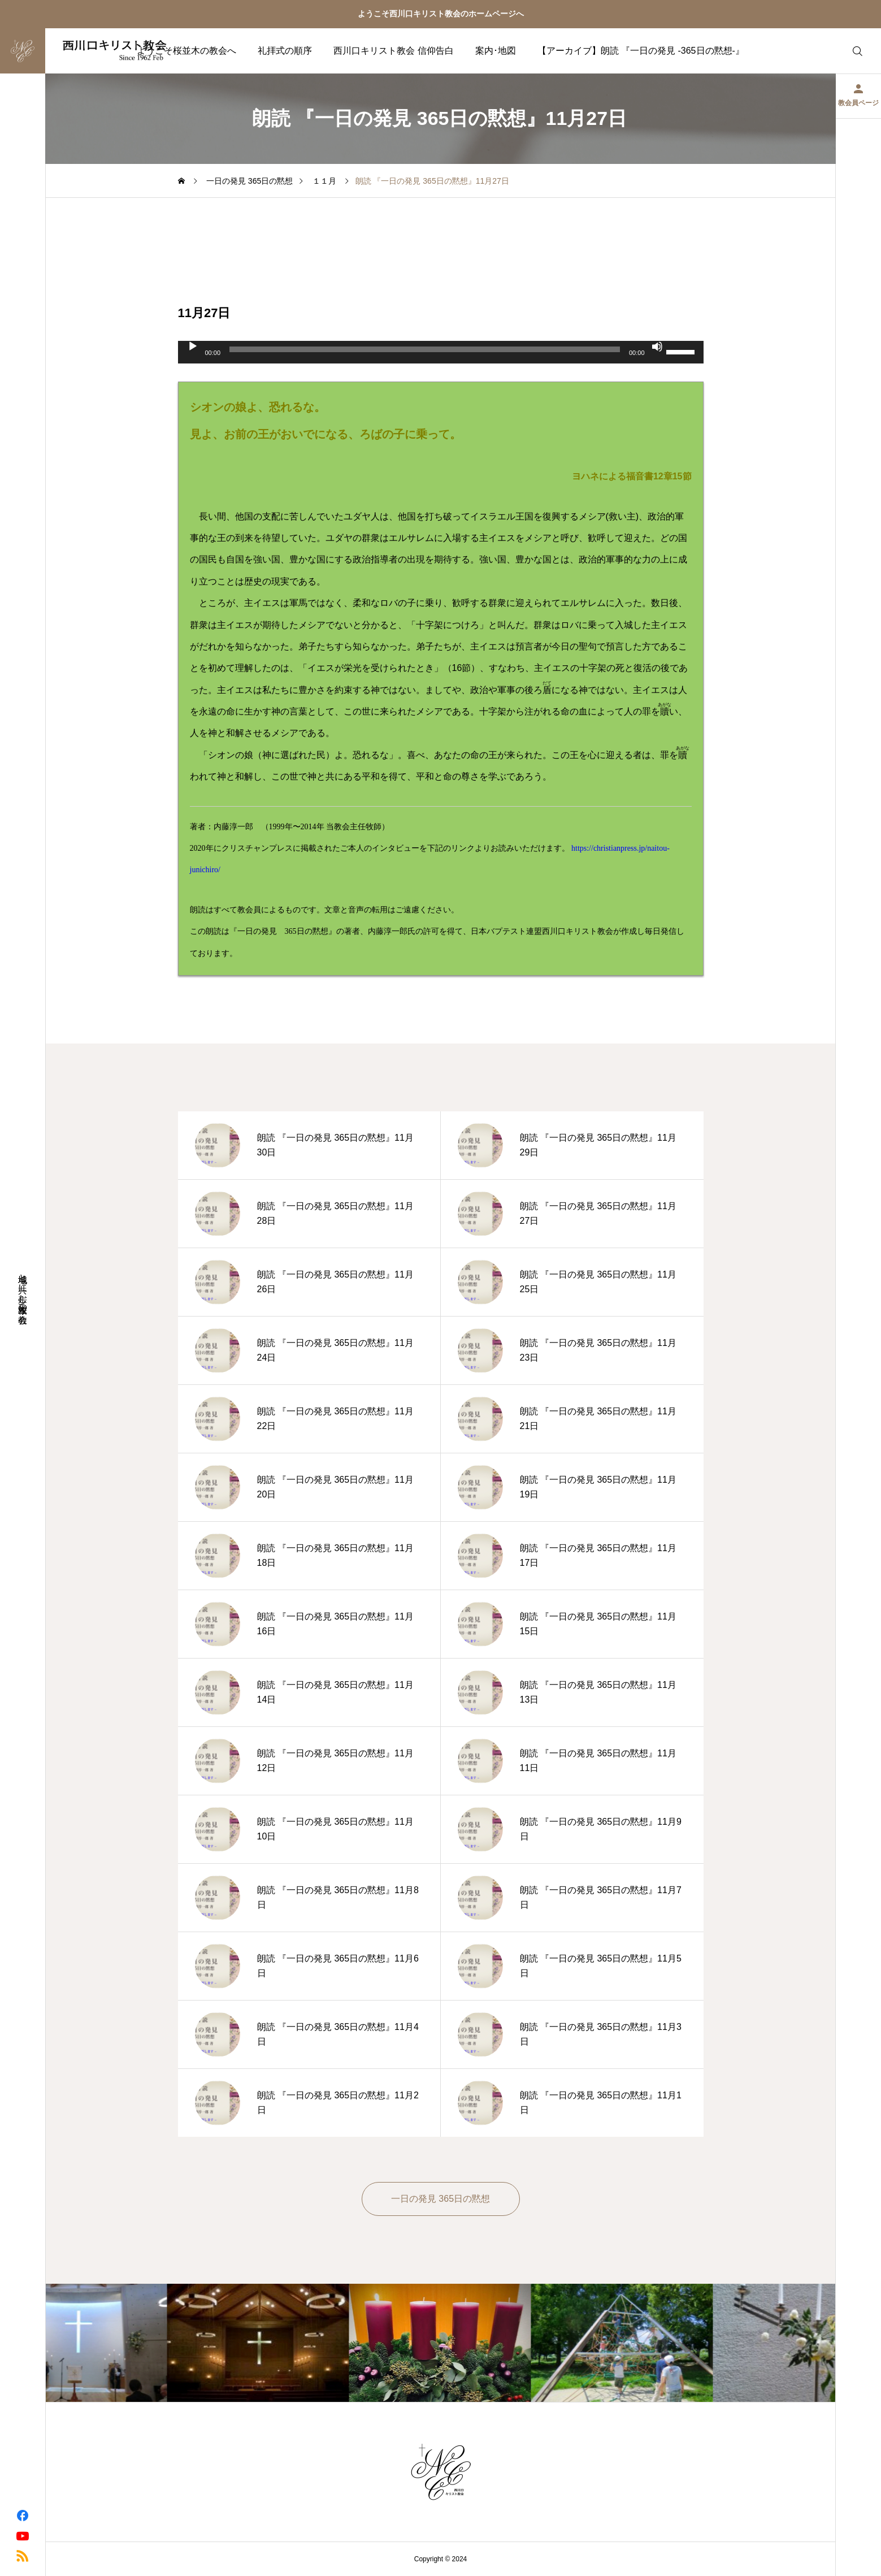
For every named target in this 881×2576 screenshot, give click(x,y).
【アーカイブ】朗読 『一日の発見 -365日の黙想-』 (640, 50)
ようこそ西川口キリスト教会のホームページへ (441, 13)
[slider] (424, 349)
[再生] (192, 346)
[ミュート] (657, 346)
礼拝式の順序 (285, 50)
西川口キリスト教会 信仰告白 (393, 50)
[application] (441, 352)
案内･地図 (495, 50)
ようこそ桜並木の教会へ (186, 50)
